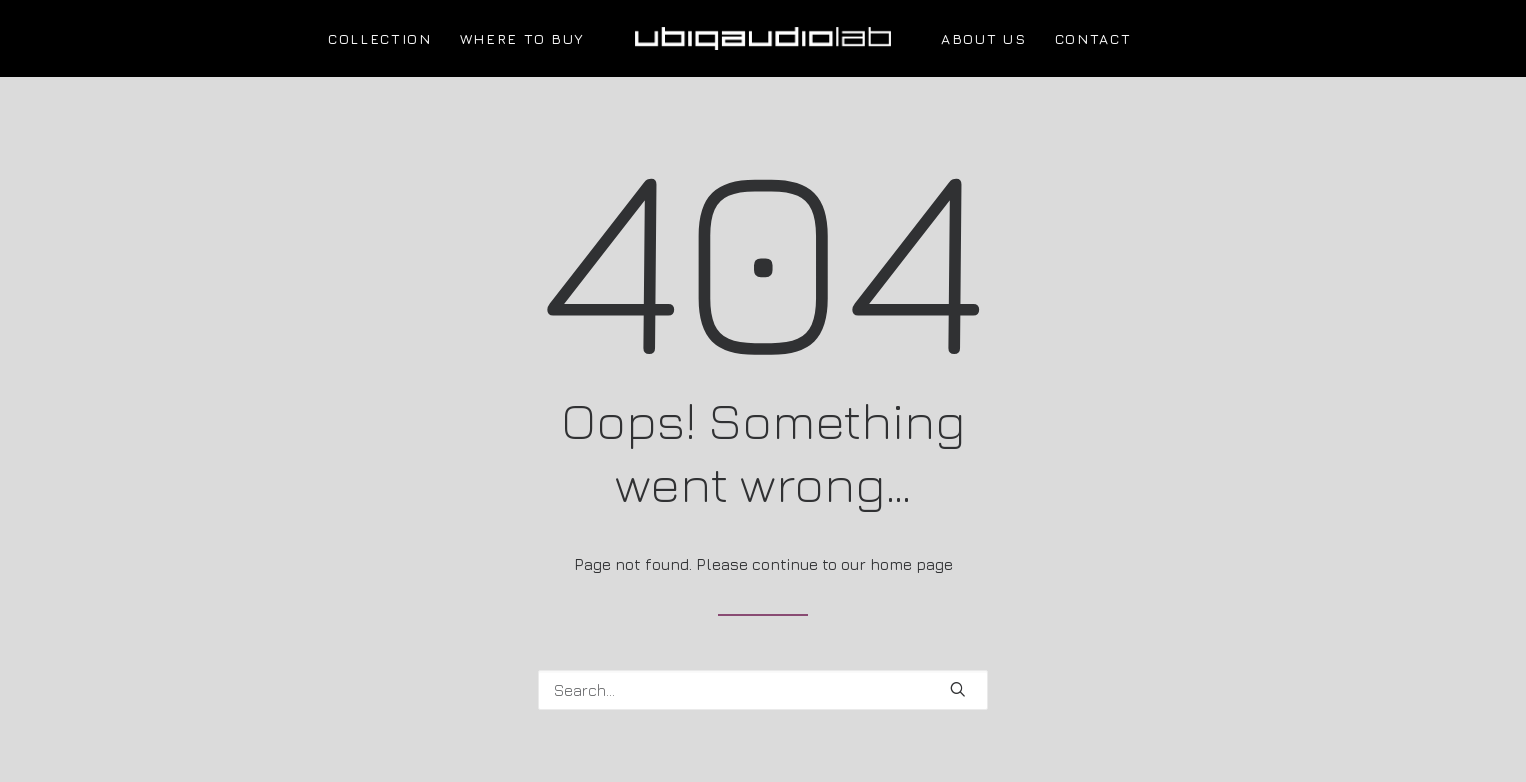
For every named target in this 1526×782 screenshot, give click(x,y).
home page (911, 564)
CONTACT (1093, 38)
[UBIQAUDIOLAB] (763, 38)
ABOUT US (983, 38)
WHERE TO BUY (522, 38)
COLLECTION (380, 38)
